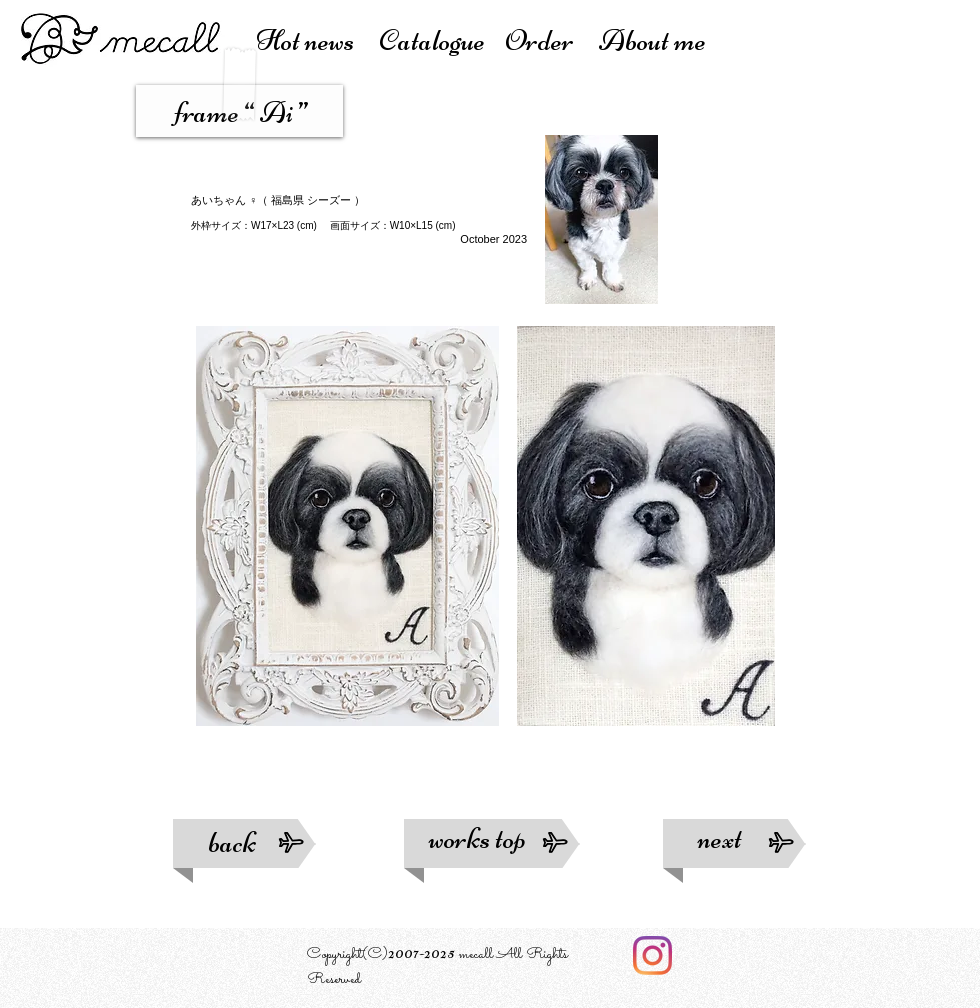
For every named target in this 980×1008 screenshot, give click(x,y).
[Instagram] (652, 955)
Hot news (317, 40)
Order (552, 40)
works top (490, 838)
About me (652, 40)
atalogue (441, 40)
